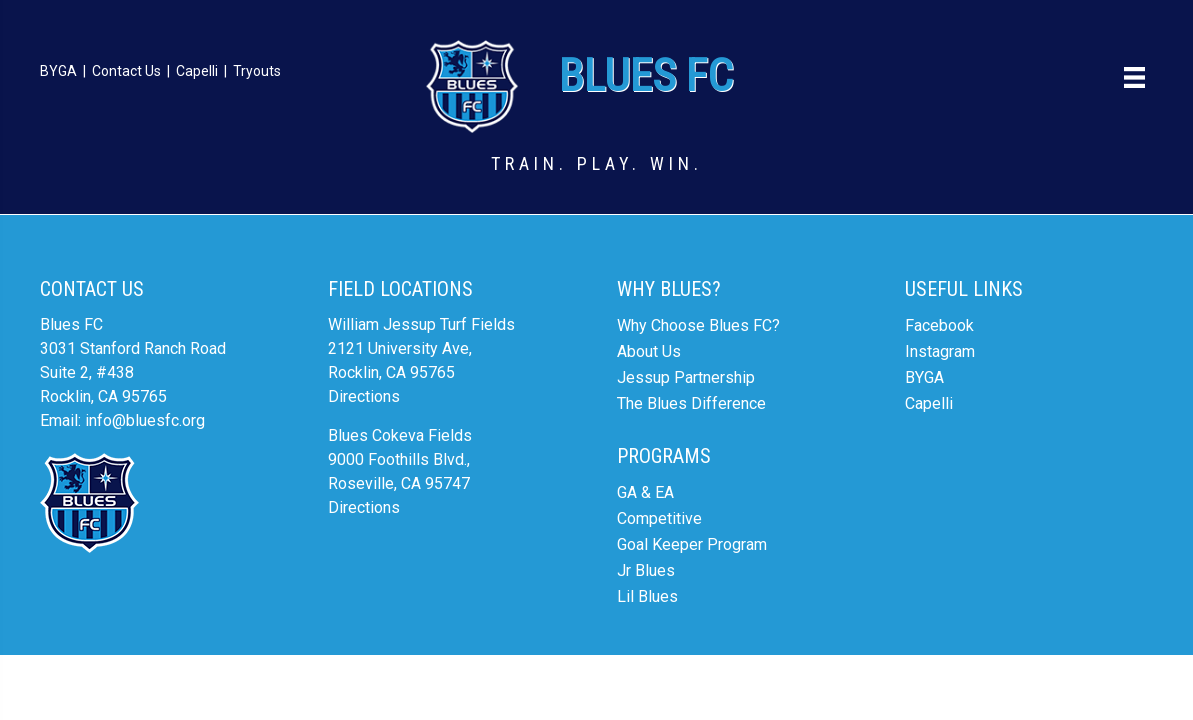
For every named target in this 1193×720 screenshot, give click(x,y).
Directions (364, 396)
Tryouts (257, 71)
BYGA (58, 71)
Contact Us (126, 71)
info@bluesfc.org (145, 420)
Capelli (197, 71)
